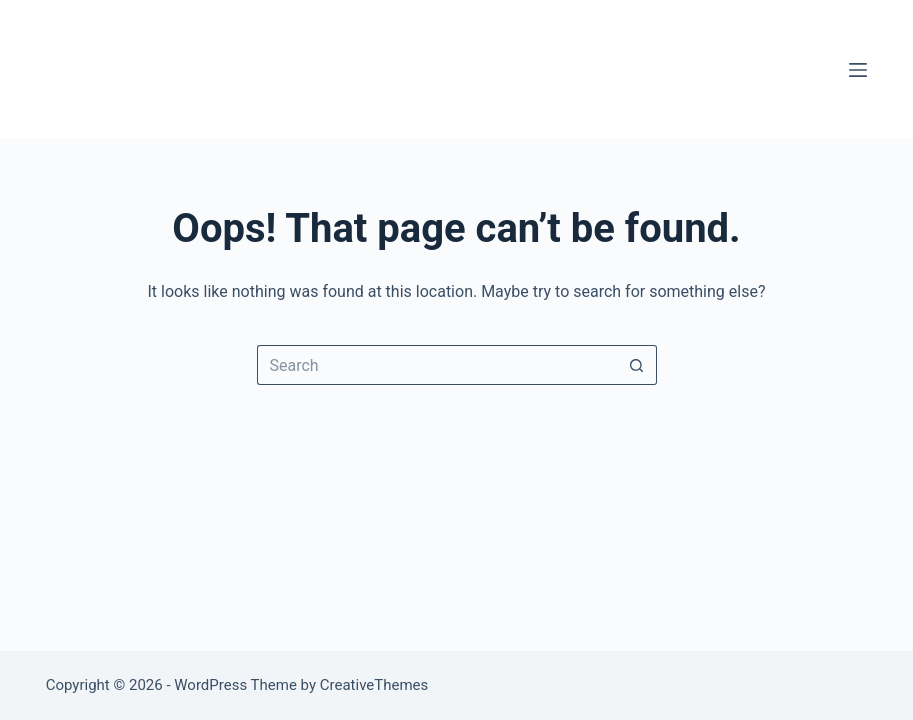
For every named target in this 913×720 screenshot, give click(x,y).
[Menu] (858, 70)
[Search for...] (437, 365)
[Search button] (637, 365)
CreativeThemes (374, 685)
